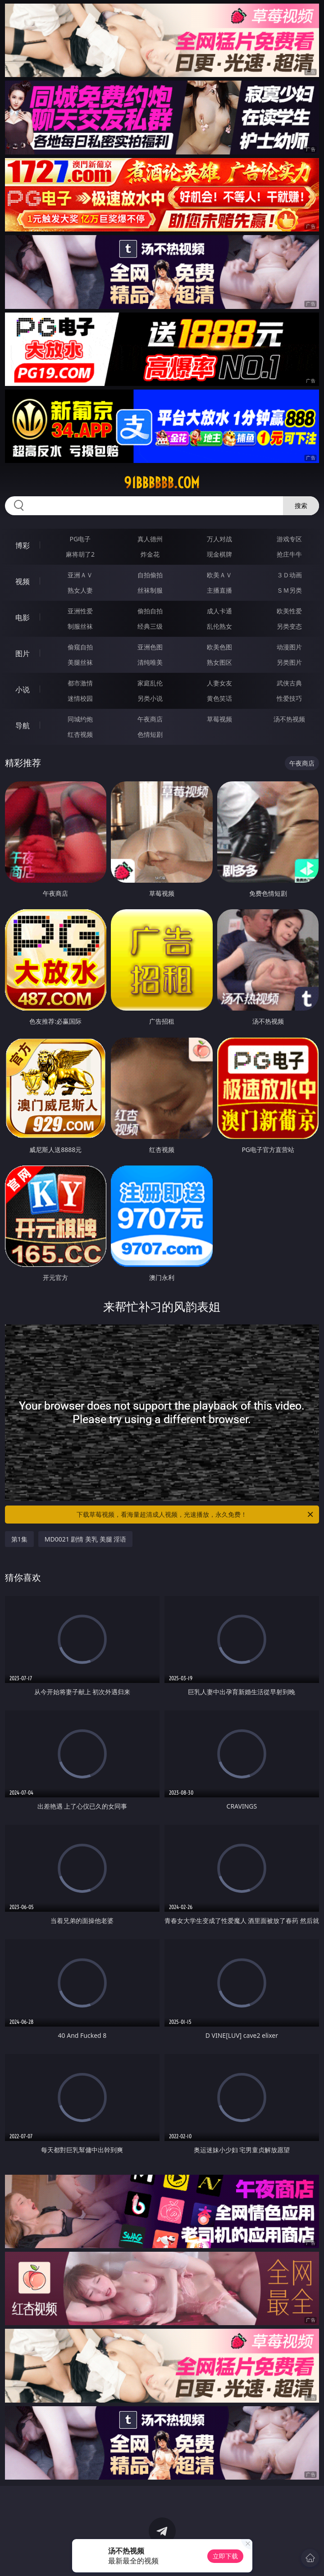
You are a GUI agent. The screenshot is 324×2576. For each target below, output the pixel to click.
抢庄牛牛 (289, 554)
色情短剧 (150, 734)
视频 (22, 581)
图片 (22, 653)
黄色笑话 (219, 698)
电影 (22, 617)
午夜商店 (150, 719)
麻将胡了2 (80, 554)
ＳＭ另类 (289, 590)
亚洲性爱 (80, 611)
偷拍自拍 (150, 611)
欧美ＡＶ (219, 575)
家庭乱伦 (150, 683)
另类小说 (150, 698)
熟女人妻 (80, 590)
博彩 (22, 545)
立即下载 (225, 2556)
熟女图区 (219, 662)
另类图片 (289, 662)
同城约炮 (80, 719)
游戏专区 (289, 539)
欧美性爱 (289, 611)
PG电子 (80, 539)
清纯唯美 (150, 662)
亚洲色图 (150, 647)
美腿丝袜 (80, 662)
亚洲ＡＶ (80, 575)
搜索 (301, 505)
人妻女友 (219, 683)
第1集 (19, 1539)
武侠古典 (289, 683)
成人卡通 (219, 611)
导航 (22, 725)
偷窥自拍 (80, 647)
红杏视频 (80, 734)
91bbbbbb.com (162, 483)
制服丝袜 (80, 626)
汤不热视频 (289, 719)
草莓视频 (219, 719)
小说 (22, 689)
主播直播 (219, 590)
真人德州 (150, 539)
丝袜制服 (150, 590)
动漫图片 (289, 647)
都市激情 (80, 683)
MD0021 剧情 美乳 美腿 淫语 (86, 1539)
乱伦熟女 (219, 626)
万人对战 (219, 539)
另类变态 (289, 626)
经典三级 (150, 626)
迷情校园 (80, 698)
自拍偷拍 (150, 575)
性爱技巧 (289, 698)
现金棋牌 (219, 554)
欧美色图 (219, 647)
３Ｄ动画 (289, 575)
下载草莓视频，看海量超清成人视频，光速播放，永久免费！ (196, 1514)
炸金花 (150, 554)
